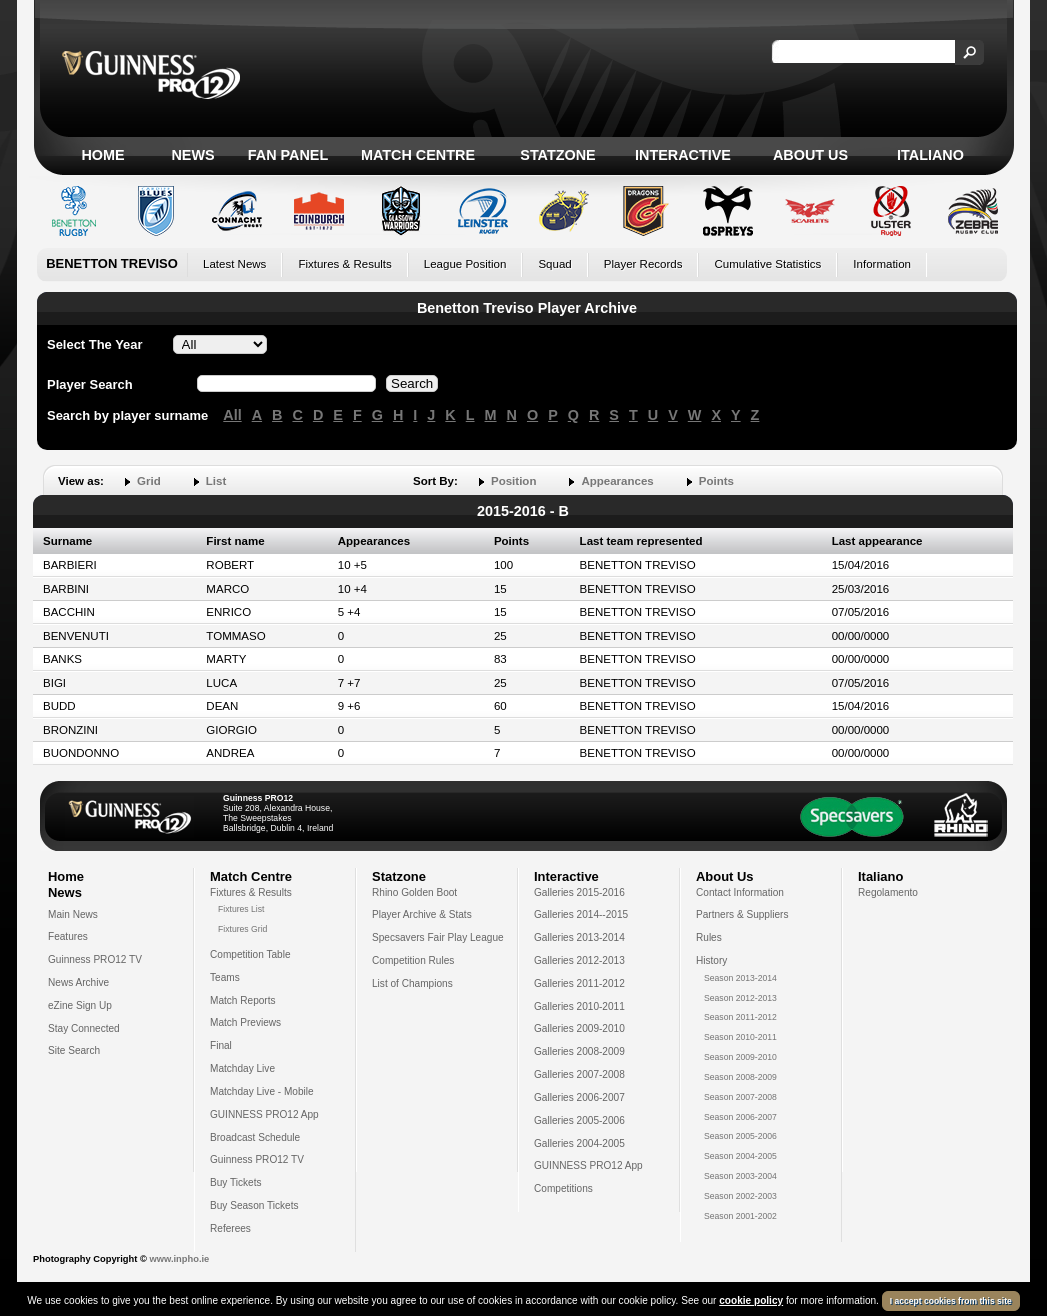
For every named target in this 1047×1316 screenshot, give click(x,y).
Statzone (557, 155)
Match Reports (243, 1000)
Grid (149, 481)
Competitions (563, 1188)
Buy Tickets (236, 1182)
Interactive (683, 155)
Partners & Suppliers (742, 914)
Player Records (643, 264)
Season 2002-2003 (740, 1196)
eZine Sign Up (80, 1005)
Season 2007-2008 (740, 1097)
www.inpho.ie (179, 1259)
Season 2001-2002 (740, 1216)
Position (513, 481)
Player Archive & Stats (422, 914)
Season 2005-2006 (740, 1136)
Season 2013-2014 (740, 978)
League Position (465, 264)
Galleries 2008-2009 (579, 1051)
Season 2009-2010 (740, 1057)
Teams (225, 977)
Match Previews (245, 1022)
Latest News (234, 264)
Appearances (617, 481)
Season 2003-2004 (740, 1176)
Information (882, 264)
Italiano (930, 155)
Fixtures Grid (242, 929)
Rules (709, 937)
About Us (810, 155)
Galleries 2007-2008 (579, 1074)
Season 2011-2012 (740, 1017)
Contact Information (740, 892)
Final (221, 1045)
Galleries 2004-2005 (579, 1143)
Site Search (74, 1050)
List (216, 481)
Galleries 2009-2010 (579, 1028)
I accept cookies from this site (951, 1301)
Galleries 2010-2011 (579, 1006)
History (711, 960)
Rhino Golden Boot (414, 892)
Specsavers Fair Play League (438, 937)
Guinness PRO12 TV (95, 959)
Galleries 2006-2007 (579, 1097)
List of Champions (412, 983)
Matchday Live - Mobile (262, 1091)
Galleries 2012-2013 (579, 960)
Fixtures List (241, 909)
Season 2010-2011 (740, 1037)
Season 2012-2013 (740, 998)
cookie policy (751, 1300)
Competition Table (250, 954)
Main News (73, 914)
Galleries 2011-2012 (579, 983)
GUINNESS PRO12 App (264, 1114)
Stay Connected (84, 1028)
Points (716, 481)
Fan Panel (288, 155)
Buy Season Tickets (254, 1205)
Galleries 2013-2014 (579, 937)
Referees (230, 1228)
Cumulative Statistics (767, 264)
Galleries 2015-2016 (579, 892)
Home (102, 155)
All (232, 415)
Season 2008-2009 (740, 1077)
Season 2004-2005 (740, 1156)
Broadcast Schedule (255, 1137)
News (192, 155)
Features (68, 936)
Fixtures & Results (344, 264)
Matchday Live (242, 1068)
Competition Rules (413, 960)
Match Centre (418, 155)
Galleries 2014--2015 (581, 914)
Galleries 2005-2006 (579, 1120)
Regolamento (888, 892)
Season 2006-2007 (740, 1117)
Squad (554, 264)
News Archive (78, 982)
